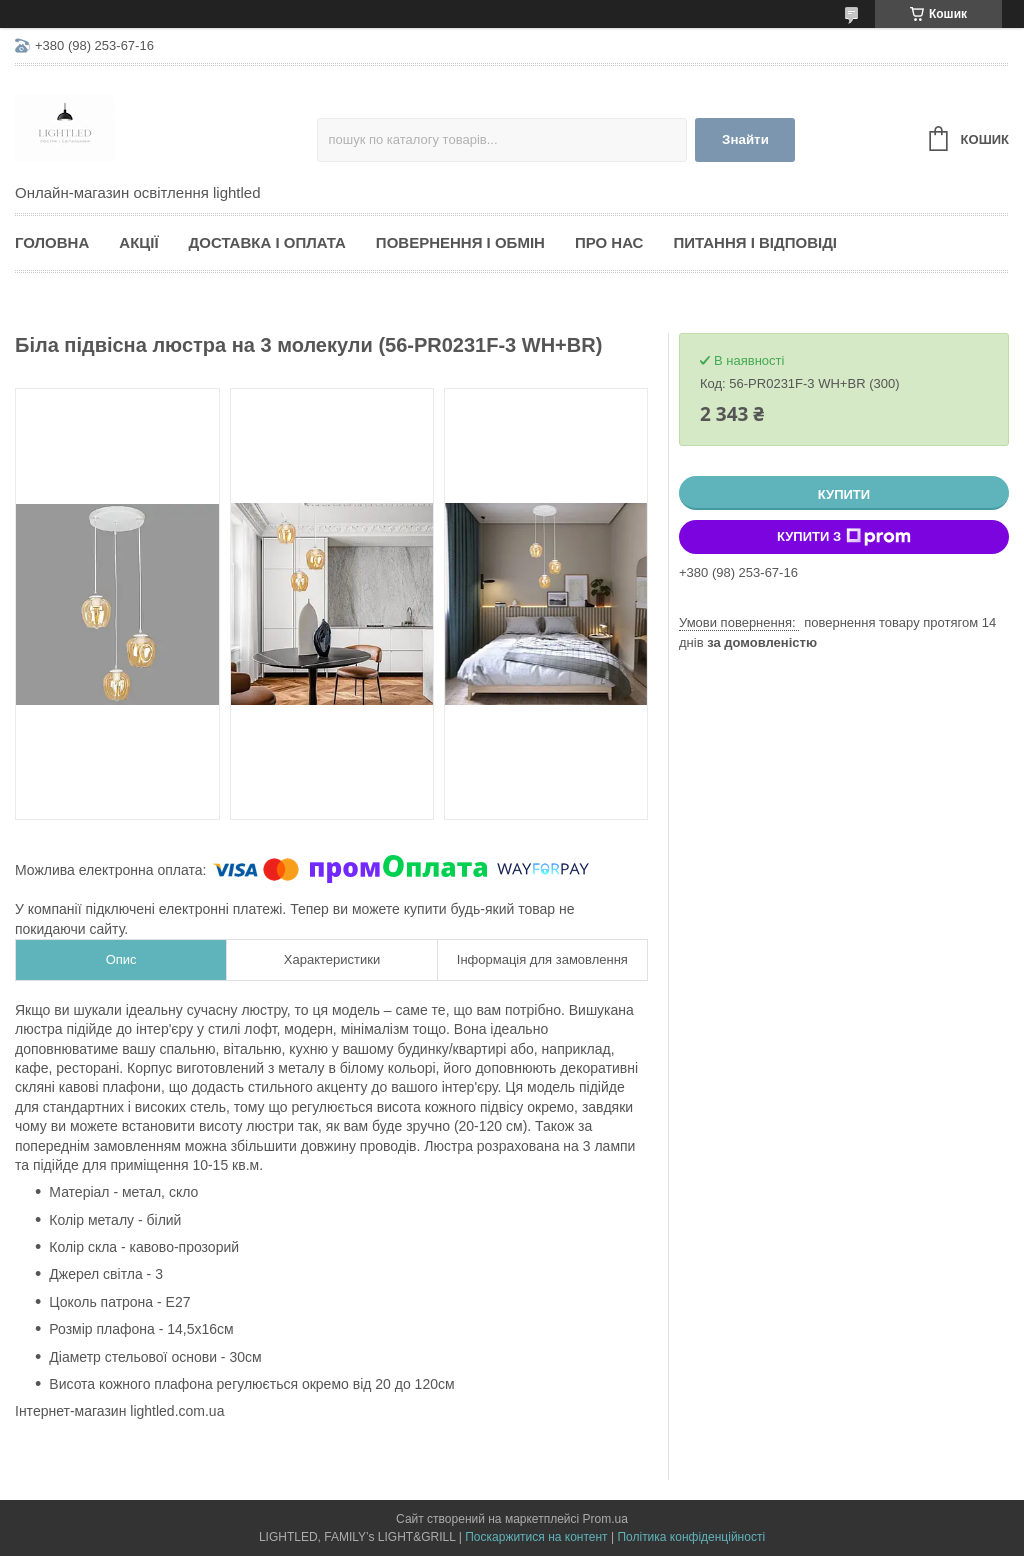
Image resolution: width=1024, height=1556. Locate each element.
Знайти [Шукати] (745, 139)
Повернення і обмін (460, 242)
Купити (844, 494)
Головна (52, 242)
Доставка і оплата (267, 242)
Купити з (844, 537)
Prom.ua (605, 1519)
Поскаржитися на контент (536, 1537)
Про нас (609, 242)
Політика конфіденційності (691, 1537)
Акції (138, 242)
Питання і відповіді (755, 242)
